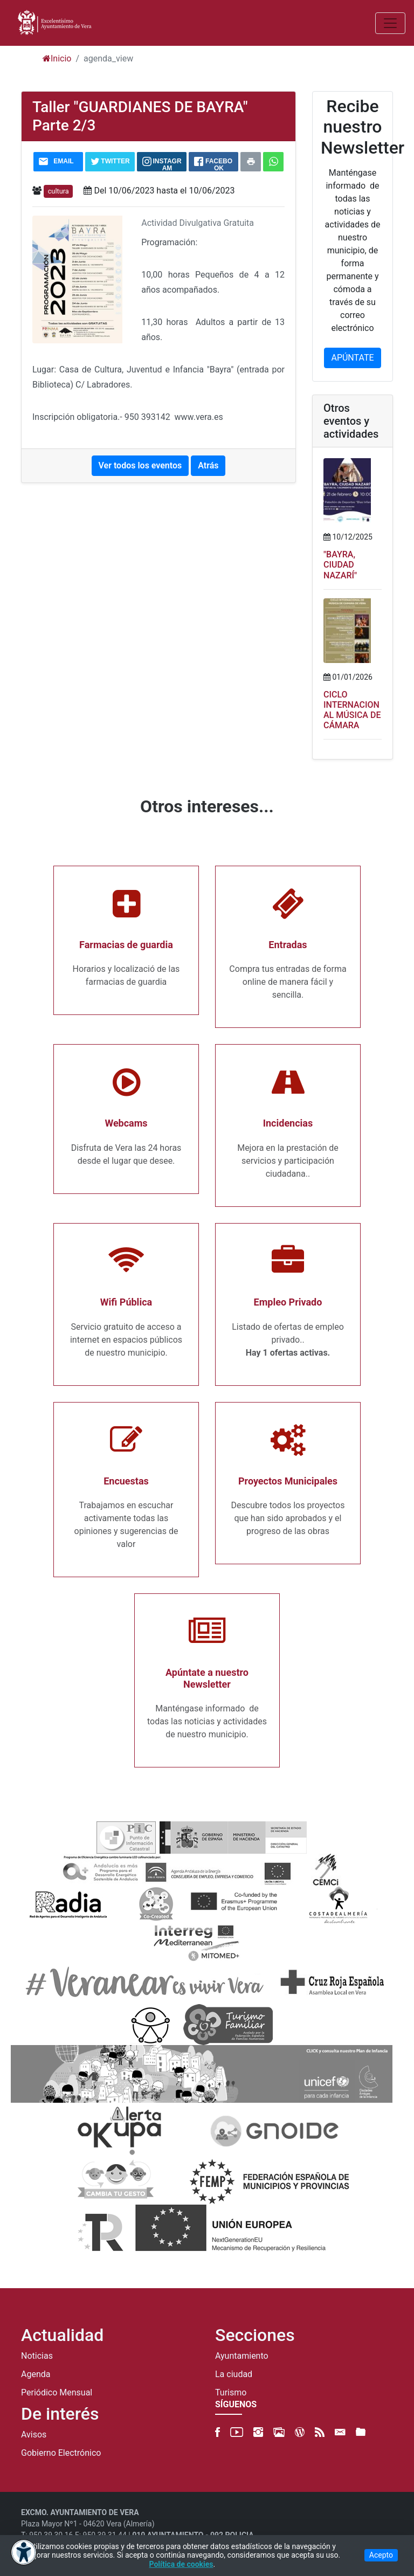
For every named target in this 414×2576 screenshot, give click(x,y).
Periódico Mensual (56, 2392)
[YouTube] (236, 2432)
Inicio (57, 58)
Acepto (381, 2555)
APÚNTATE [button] (352, 358)
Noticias (37, 2356)
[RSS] (320, 2432)
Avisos (33, 2434)
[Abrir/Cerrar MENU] (390, 23)
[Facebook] (217, 2432)
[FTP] (360, 2432)
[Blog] (300, 2432)
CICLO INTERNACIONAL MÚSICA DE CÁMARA (352, 710)
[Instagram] (258, 2432)
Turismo (230, 2392)
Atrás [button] (208, 465)
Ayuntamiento (241, 2356)
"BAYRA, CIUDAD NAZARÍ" (340, 564)
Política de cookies (181, 2564)
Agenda (35, 2374)
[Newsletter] (340, 2432)
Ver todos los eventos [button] (140, 465)
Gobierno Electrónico (61, 2453)
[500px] (279, 2432)
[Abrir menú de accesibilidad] (24, 2552)
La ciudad (233, 2374)
